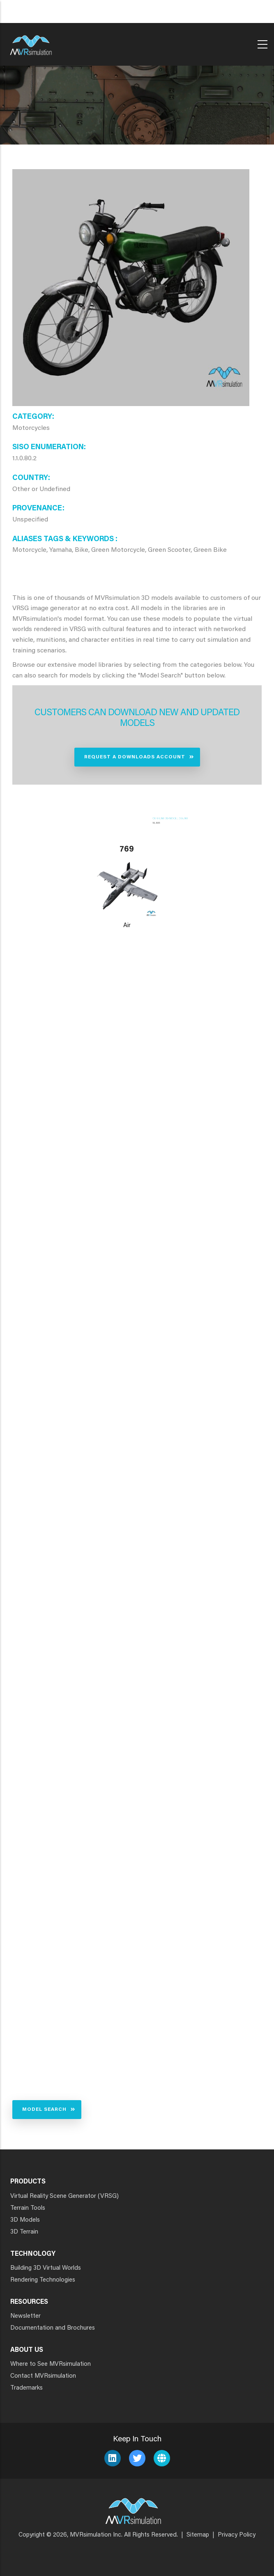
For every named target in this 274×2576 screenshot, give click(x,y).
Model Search (44, 2109)
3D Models (25, 2220)
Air (127, 926)
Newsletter (25, 2316)
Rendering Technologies (42, 2280)
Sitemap (198, 2535)
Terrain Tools (27, 2208)
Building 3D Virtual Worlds (45, 2268)
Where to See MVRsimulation (50, 2364)
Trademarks (26, 2388)
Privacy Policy (237, 2535)
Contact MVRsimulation (43, 2376)
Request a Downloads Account (134, 757)
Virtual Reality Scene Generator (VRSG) (64, 2196)
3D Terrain (24, 2232)
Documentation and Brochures (52, 2328)
